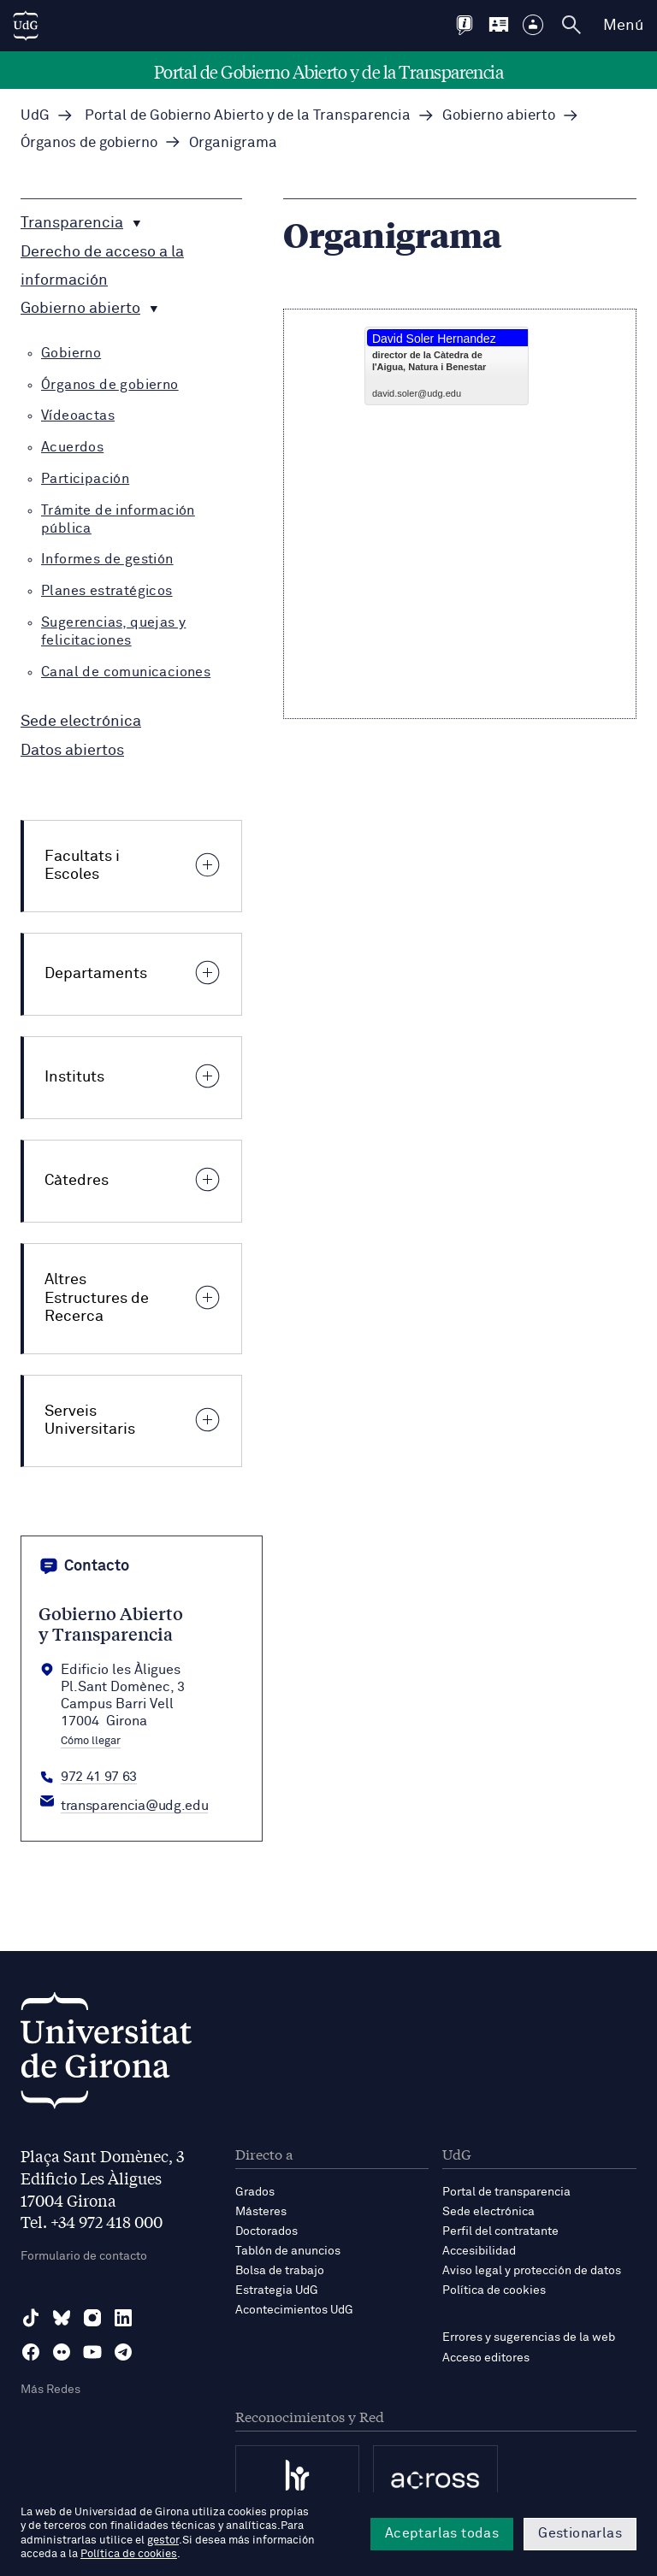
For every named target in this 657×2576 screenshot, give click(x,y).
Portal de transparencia (506, 2192)
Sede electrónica (488, 2212)
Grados (255, 2192)
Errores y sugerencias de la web (528, 2337)
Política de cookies (494, 2290)
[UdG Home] (25, 25)
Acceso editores (486, 2358)
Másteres (261, 2212)
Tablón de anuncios (287, 2251)
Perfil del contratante (500, 2231)
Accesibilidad (479, 2251)
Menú (623, 25)
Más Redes (50, 2390)
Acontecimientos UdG (294, 2310)
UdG (35, 116)
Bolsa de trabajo (279, 2271)
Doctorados (266, 2231)
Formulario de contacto (84, 2256)
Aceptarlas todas (442, 2533)
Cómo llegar (91, 1741)
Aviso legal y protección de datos (531, 2271)
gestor (163, 2540)
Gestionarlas (580, 2533)
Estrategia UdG (276, 2290)
